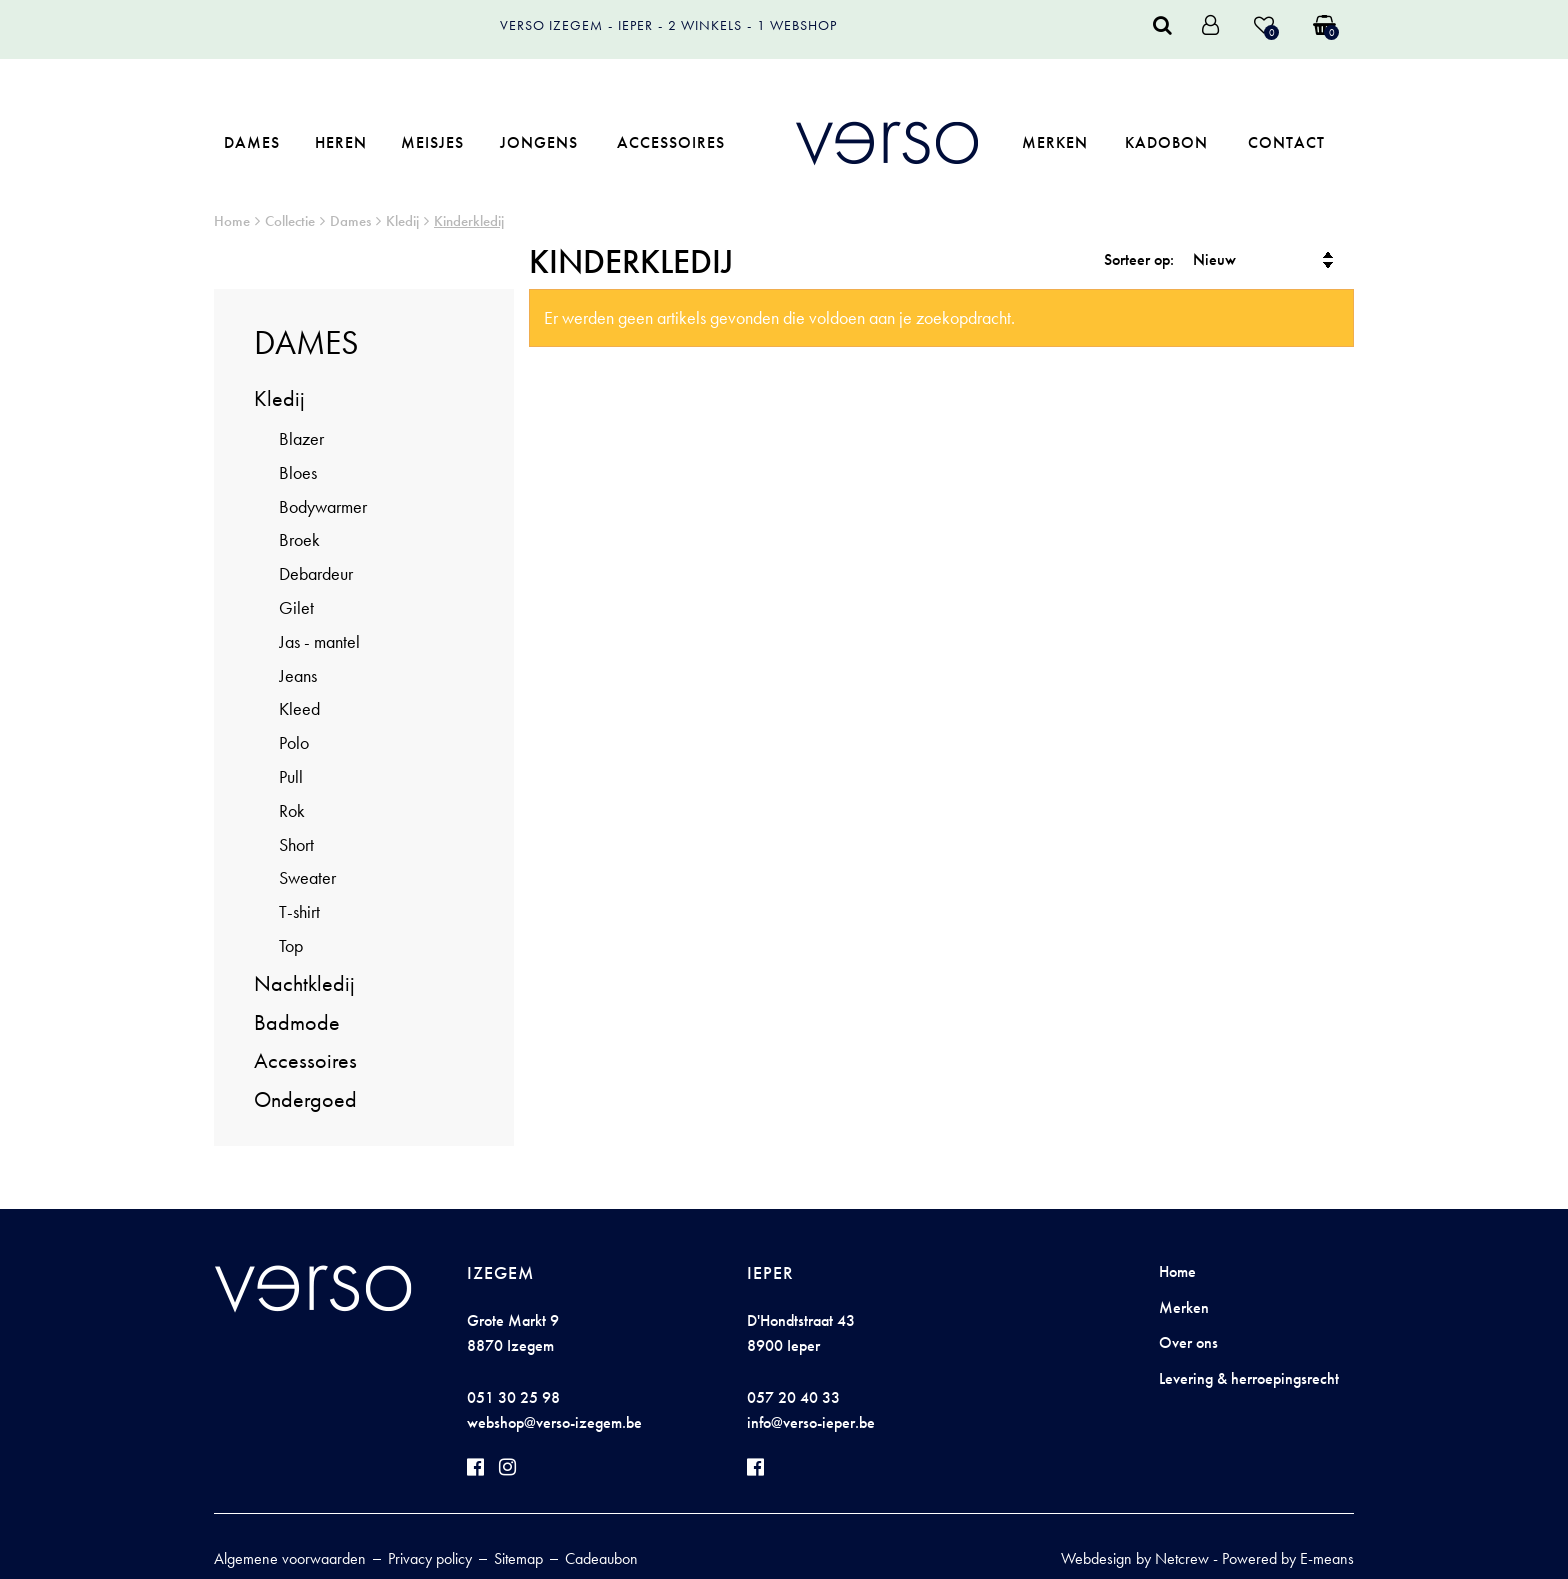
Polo (294, 742)
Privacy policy (430, 1558)
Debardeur (316, 573)
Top (291, 945)
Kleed (299, 708)
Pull (291, 776)
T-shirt (299, 911)
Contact (1286, 142)
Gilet (296, 607)
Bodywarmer (323, 506)
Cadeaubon (601, 1558)
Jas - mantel (319, 641)
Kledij (402, 221)
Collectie (290, 221)
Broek (299, 539)
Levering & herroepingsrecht (1249, 1378)
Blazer (301, 438)
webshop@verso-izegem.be (554, 1422)
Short (296, 844)
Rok (292, 810)
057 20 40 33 (793, 1397)
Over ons (1188, 1342)
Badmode (297, 1022)
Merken (1055, 142)
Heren (341, 142)
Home (232, 221)
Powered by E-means (1288, 1558)
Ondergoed (305, 1099)
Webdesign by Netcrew (1135, 1558)
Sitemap (518, 1558)
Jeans (298, 675)
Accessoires (671, 142)
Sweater (307, 877)
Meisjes (432, 142)
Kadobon (1166, 142)
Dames (252, 142)
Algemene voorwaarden (290, 1558)
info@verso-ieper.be (811, 1422)
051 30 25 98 (513, 1397)
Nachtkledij (304, 983)
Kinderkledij (469, 221)
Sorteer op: (1139, 259)
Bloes (298, 472)
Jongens (539, 142)
